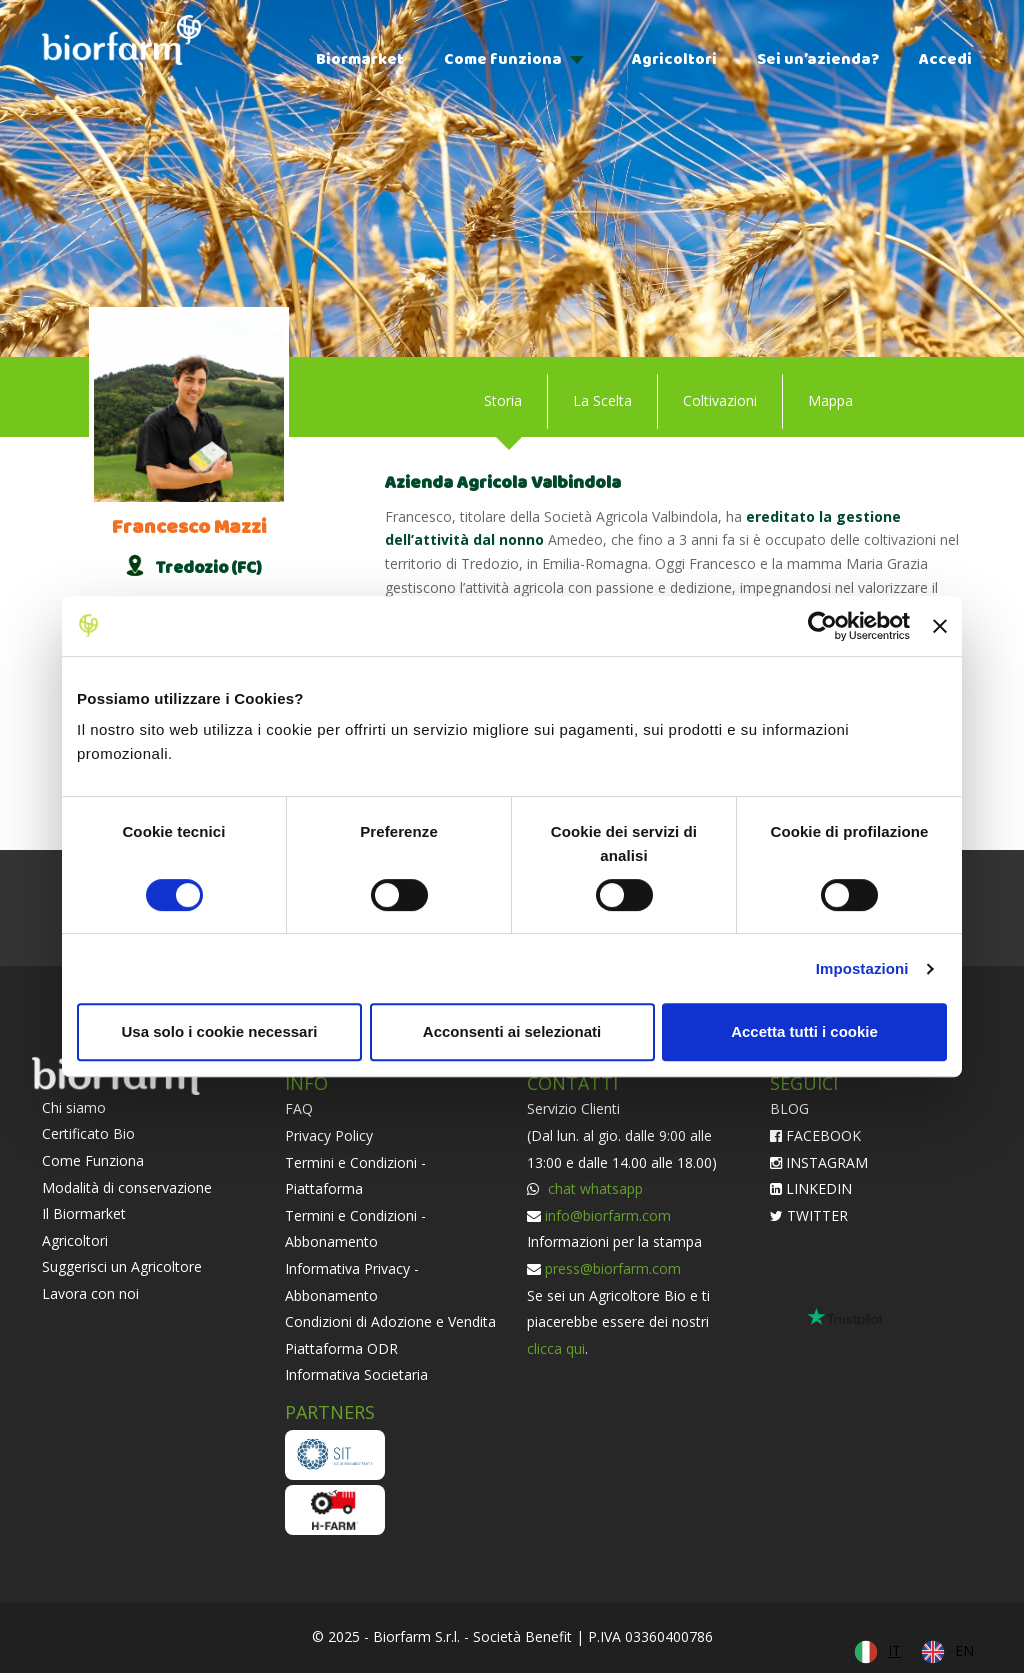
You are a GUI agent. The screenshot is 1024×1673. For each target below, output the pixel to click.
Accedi (945, 59)
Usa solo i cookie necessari (220, 1031)
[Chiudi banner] (940, 626)
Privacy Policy (329, 1135)
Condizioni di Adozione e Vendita (390, 1321)
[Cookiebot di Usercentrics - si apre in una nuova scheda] (822, 626)
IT (894, 1650)
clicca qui (556, 1348)
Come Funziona (93, 1160)
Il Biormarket (84, 1213)
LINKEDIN (811, 1188)
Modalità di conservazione (127, 1187)
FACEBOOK (815, 1135)
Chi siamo (74, 1107)
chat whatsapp (593, 1188)
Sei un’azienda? (818, 59)
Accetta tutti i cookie (804, 1031)
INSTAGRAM (819, 1162)
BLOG (789, 1108)
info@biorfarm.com (608, 1215)
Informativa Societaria (356, 1374)
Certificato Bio (88, 1133)
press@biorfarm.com (613, 1268)
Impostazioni (862, 968)
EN (964, 1650)
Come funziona (503, 59)
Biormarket (360, 59)
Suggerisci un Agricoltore (122, 1266)
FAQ (299, 1108)
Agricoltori (674, 59)
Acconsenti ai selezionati (512, 1031)
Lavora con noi (90, 1293)
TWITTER (809, 1215)
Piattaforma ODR (341, 1348)
